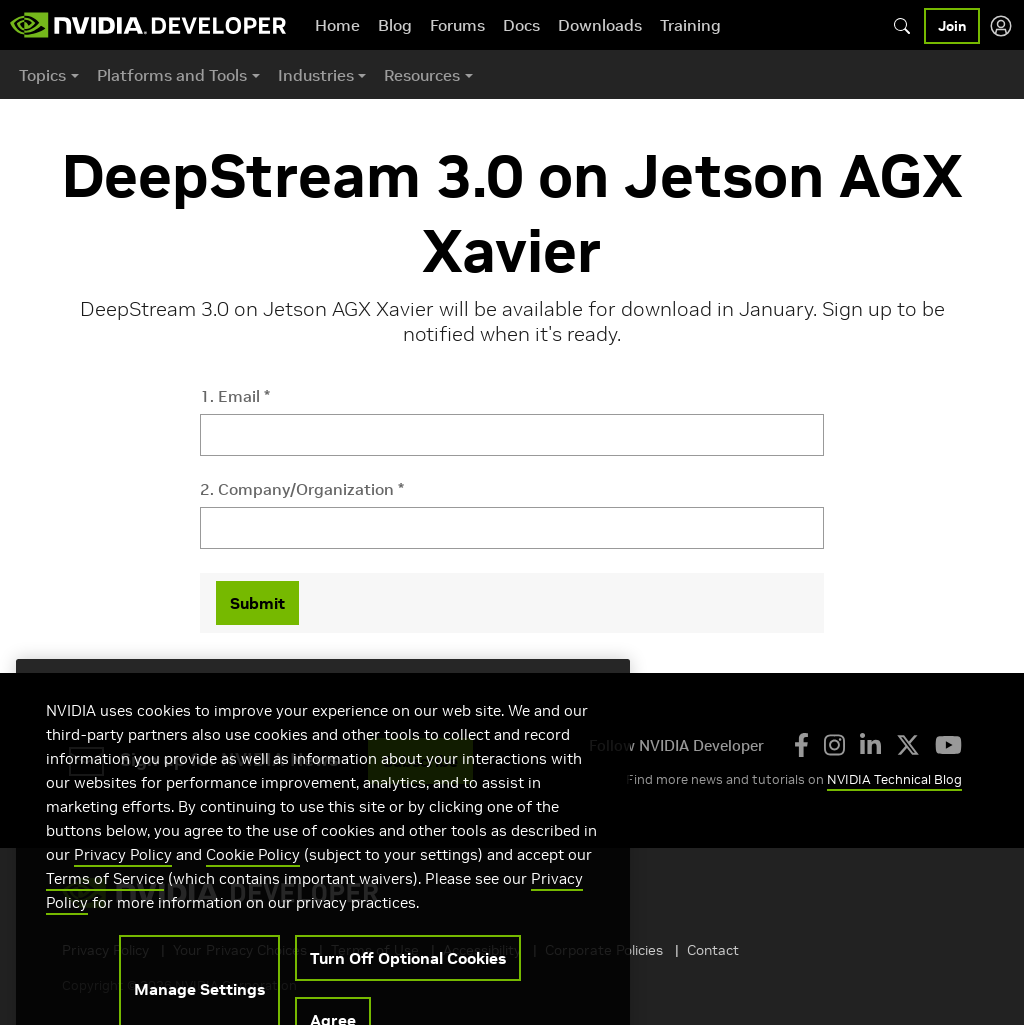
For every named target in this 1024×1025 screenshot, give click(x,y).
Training (690, 25)
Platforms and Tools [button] (172, 75)
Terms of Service (105, 899)
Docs (521, 25)
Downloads (600, 25)
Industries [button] (316, 75)
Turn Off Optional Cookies (408, 979)
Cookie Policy (253, 875)
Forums (457, 25)
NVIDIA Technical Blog (894, 779)
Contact (713, 950)
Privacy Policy (123, 875)
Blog (395, 25)
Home (337, 25)
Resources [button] (422, 75)
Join (952, 26)
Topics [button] (42, 75)
